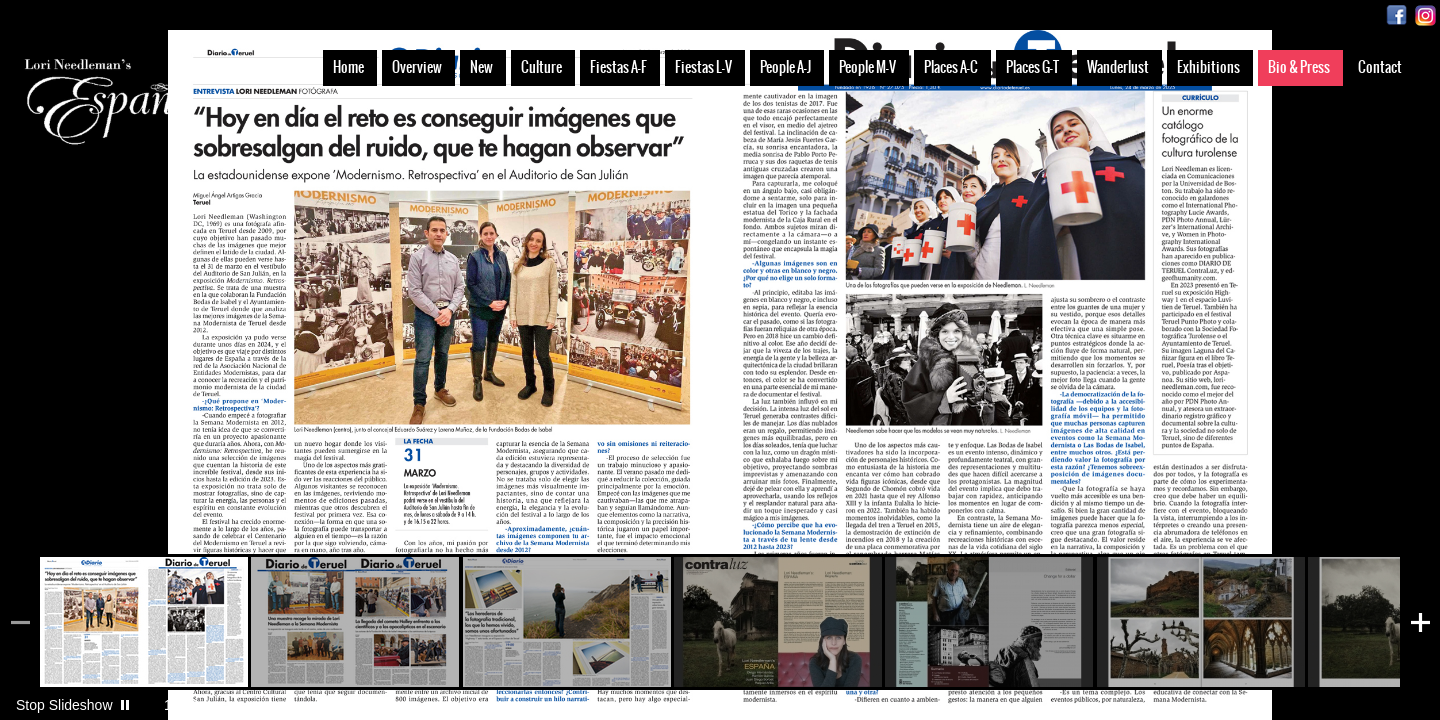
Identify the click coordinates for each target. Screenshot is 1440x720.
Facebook (1396, 15)
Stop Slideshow (64, 705)
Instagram (1425, 15)
